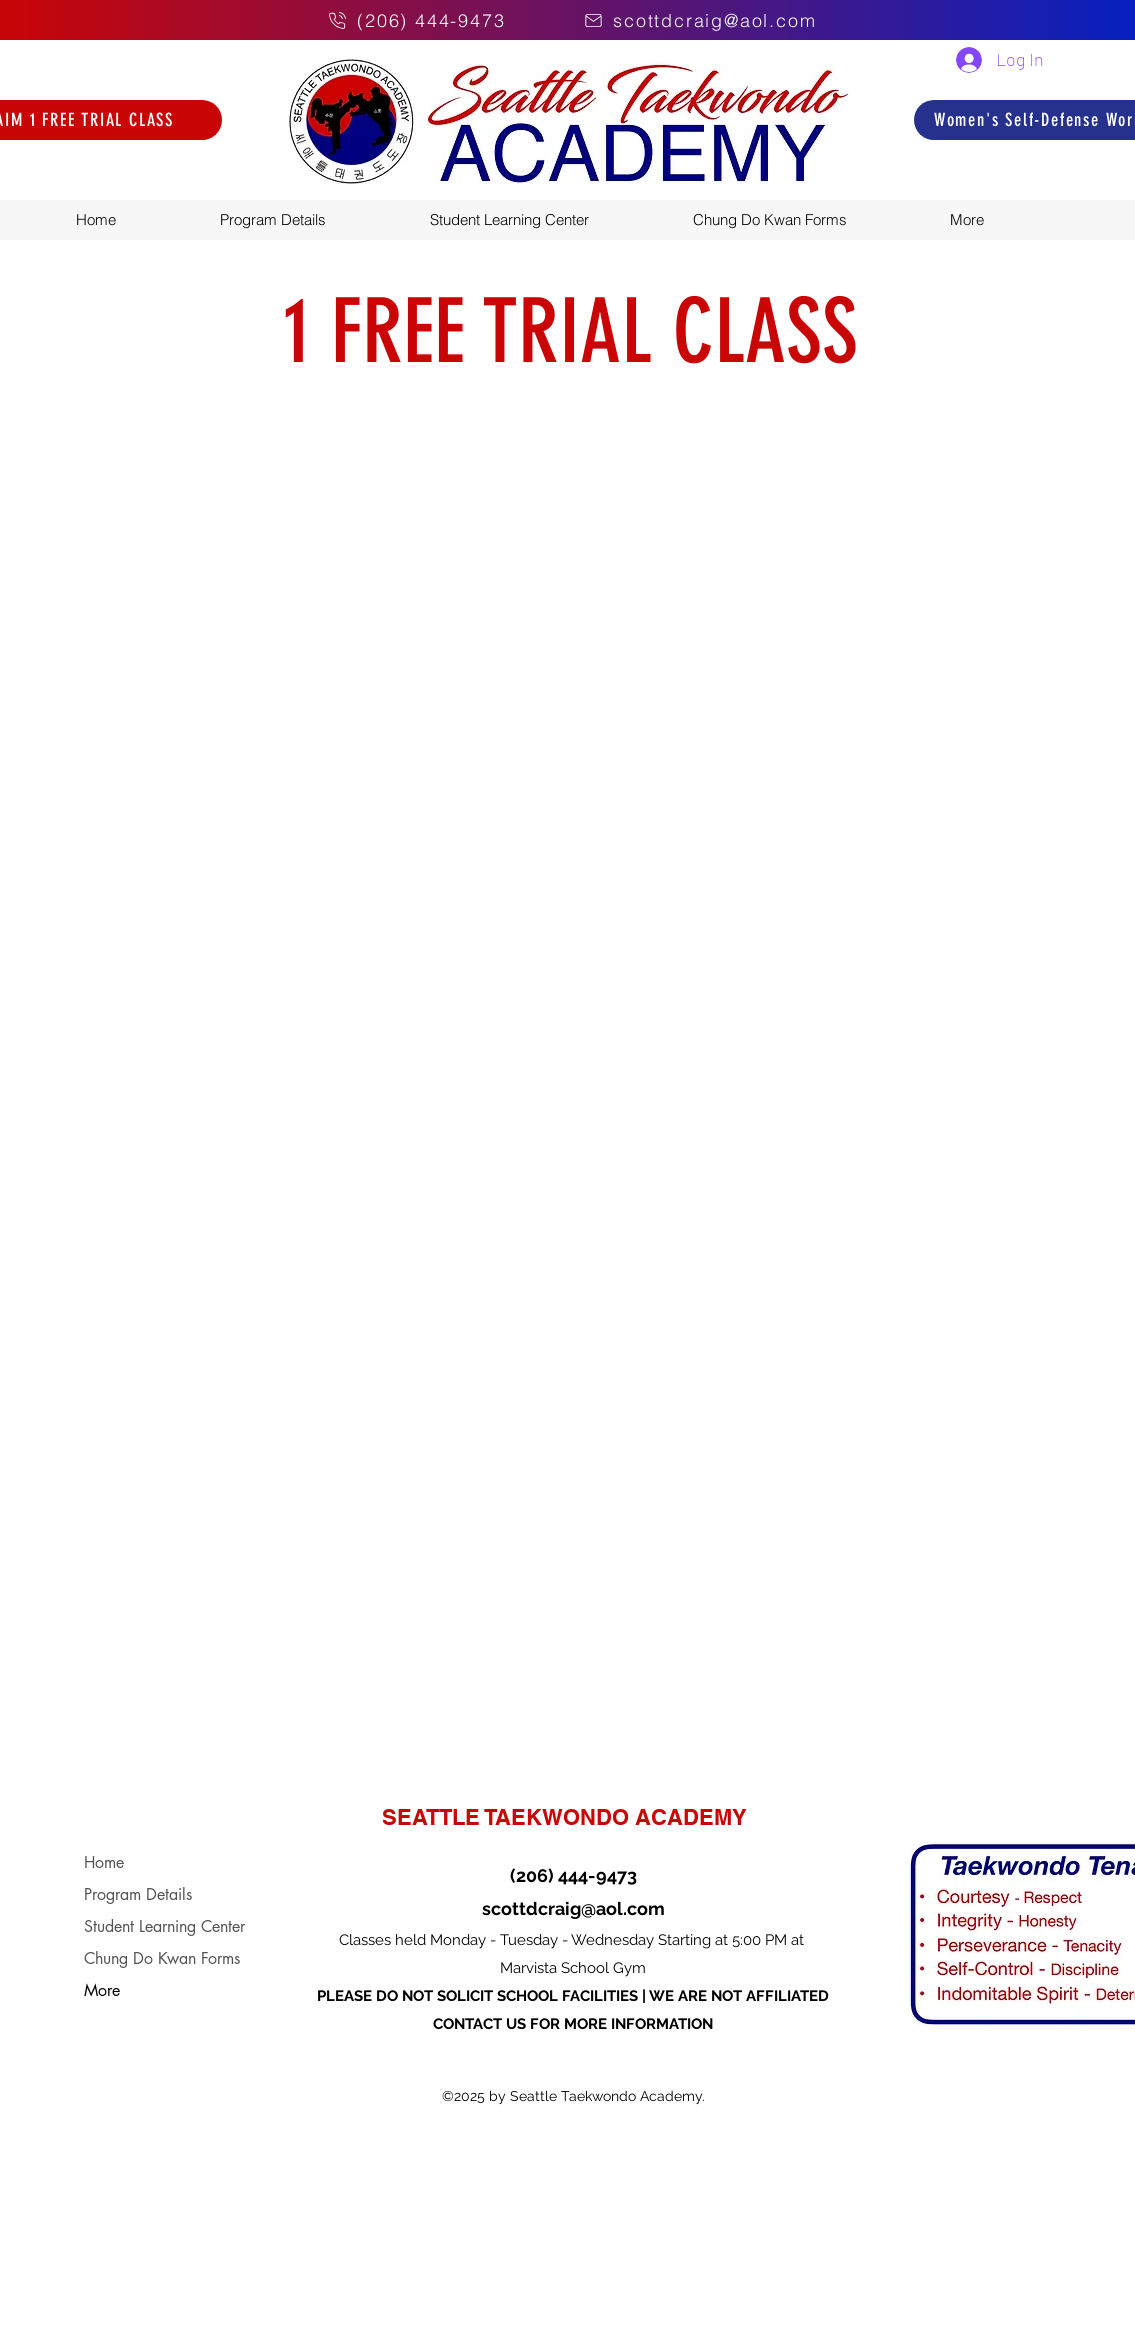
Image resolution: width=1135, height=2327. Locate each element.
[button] (1008, 220)
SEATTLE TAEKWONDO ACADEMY (564, 1817)
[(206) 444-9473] (411, 20)
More (102, 1990)
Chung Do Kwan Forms (162, 1958)
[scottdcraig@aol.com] (722, 20)
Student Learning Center (164, 1926)
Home (104, 1862)
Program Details (138, 1894)
